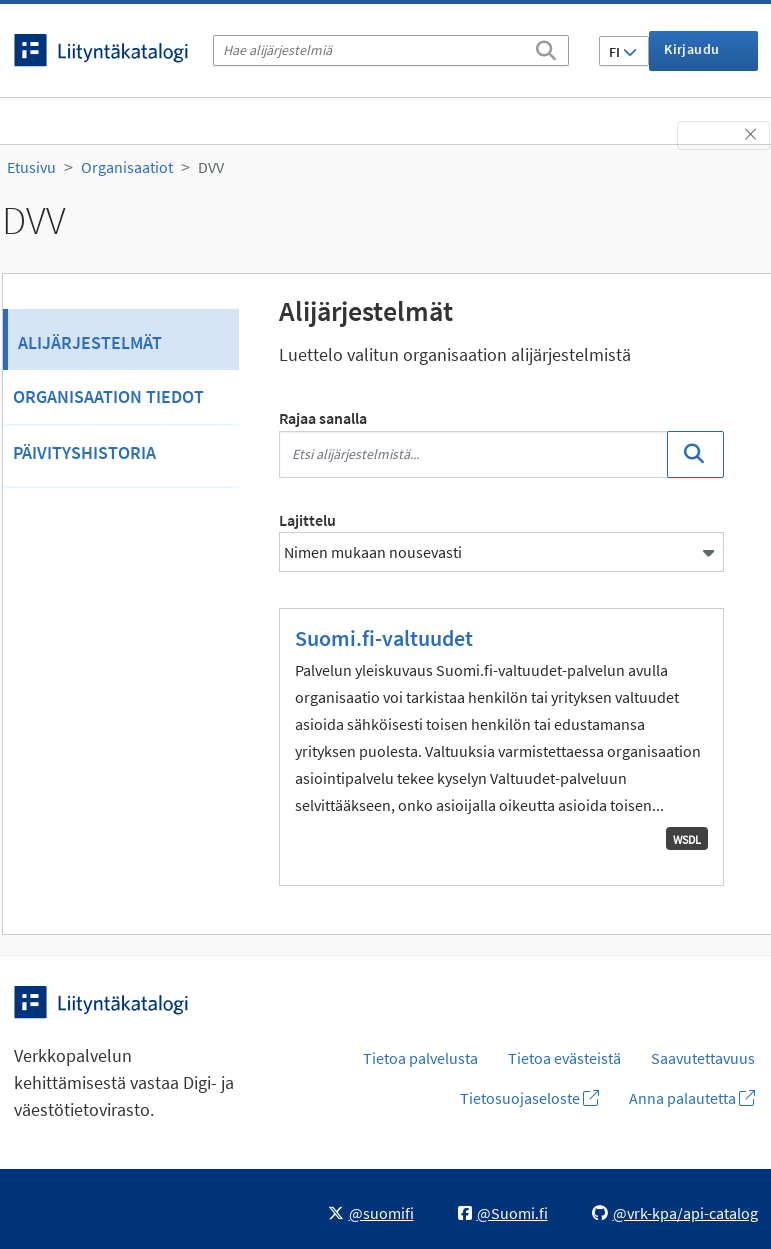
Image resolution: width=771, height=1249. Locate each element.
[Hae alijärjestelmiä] (391, 50)
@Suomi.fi (503, 1213)
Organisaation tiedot (108, 396)
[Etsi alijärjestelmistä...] (474, 454)
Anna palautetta (692, 1098)
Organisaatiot (127, 167)
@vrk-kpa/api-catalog (675, 1213)
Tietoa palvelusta (420, 1058)
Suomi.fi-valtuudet (384, 638)
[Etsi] (546, 47)
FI (623, 52)
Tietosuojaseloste (529, 1098)
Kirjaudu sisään (691, 55)
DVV (211, 167)
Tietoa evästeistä (564, 1058)
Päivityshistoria (84, 452)
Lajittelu (307, 520)
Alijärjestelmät (90, 342)
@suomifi (371, 1213)
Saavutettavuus (703, 1058)
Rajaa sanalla (323, 418)
